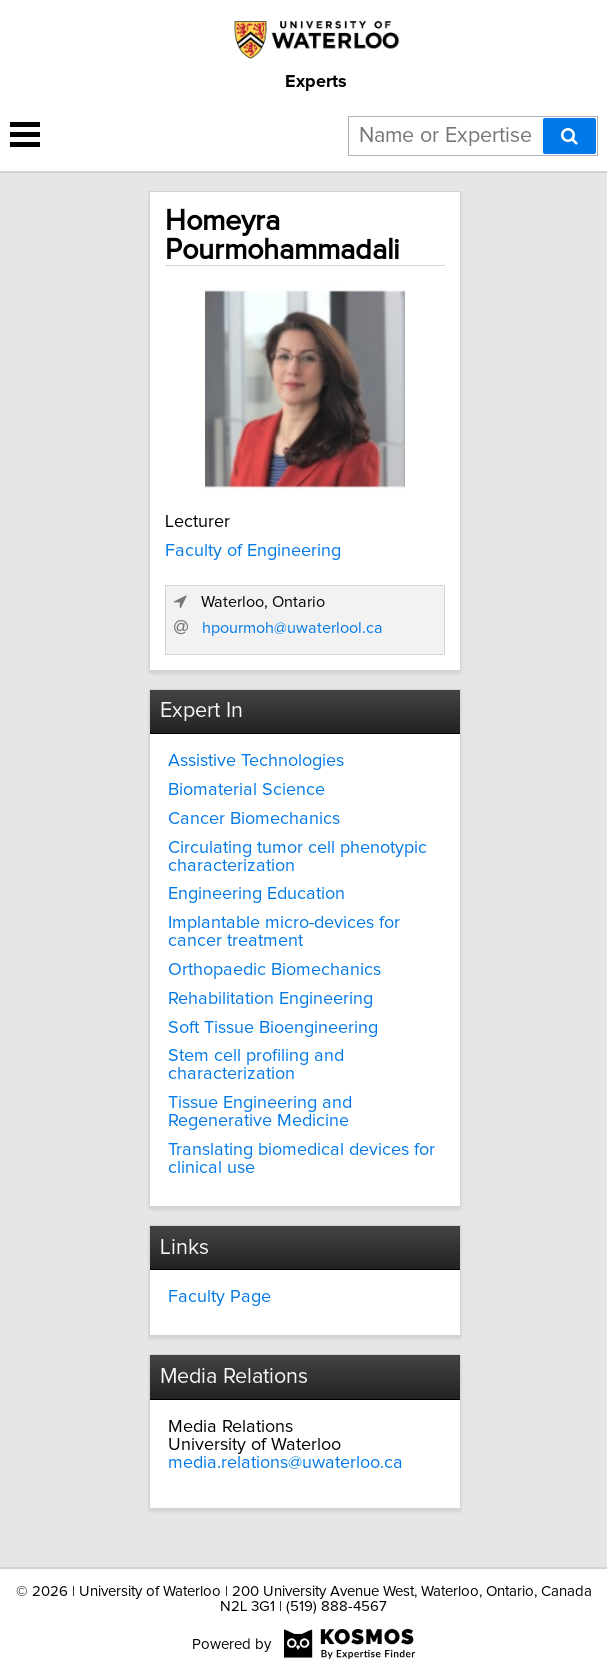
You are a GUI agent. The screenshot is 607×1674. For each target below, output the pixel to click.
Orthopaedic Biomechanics (274, 970)
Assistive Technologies (256, 761)
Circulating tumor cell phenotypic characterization (297, 857)
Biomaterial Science (246, 790)
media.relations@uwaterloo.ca (285, 1463)
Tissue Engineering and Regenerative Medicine (260, 1112)
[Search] (569, 136)
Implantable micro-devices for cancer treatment (284, 932)
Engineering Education (256, 894)
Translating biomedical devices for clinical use (301, 1159)
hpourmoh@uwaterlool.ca (292, 628)
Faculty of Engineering (253, 551)
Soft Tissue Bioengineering (273, 1028)
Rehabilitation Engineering (270, 999)
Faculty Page (219, 1297)
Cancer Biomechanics (254, 819)
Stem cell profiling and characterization (256, 1065)
